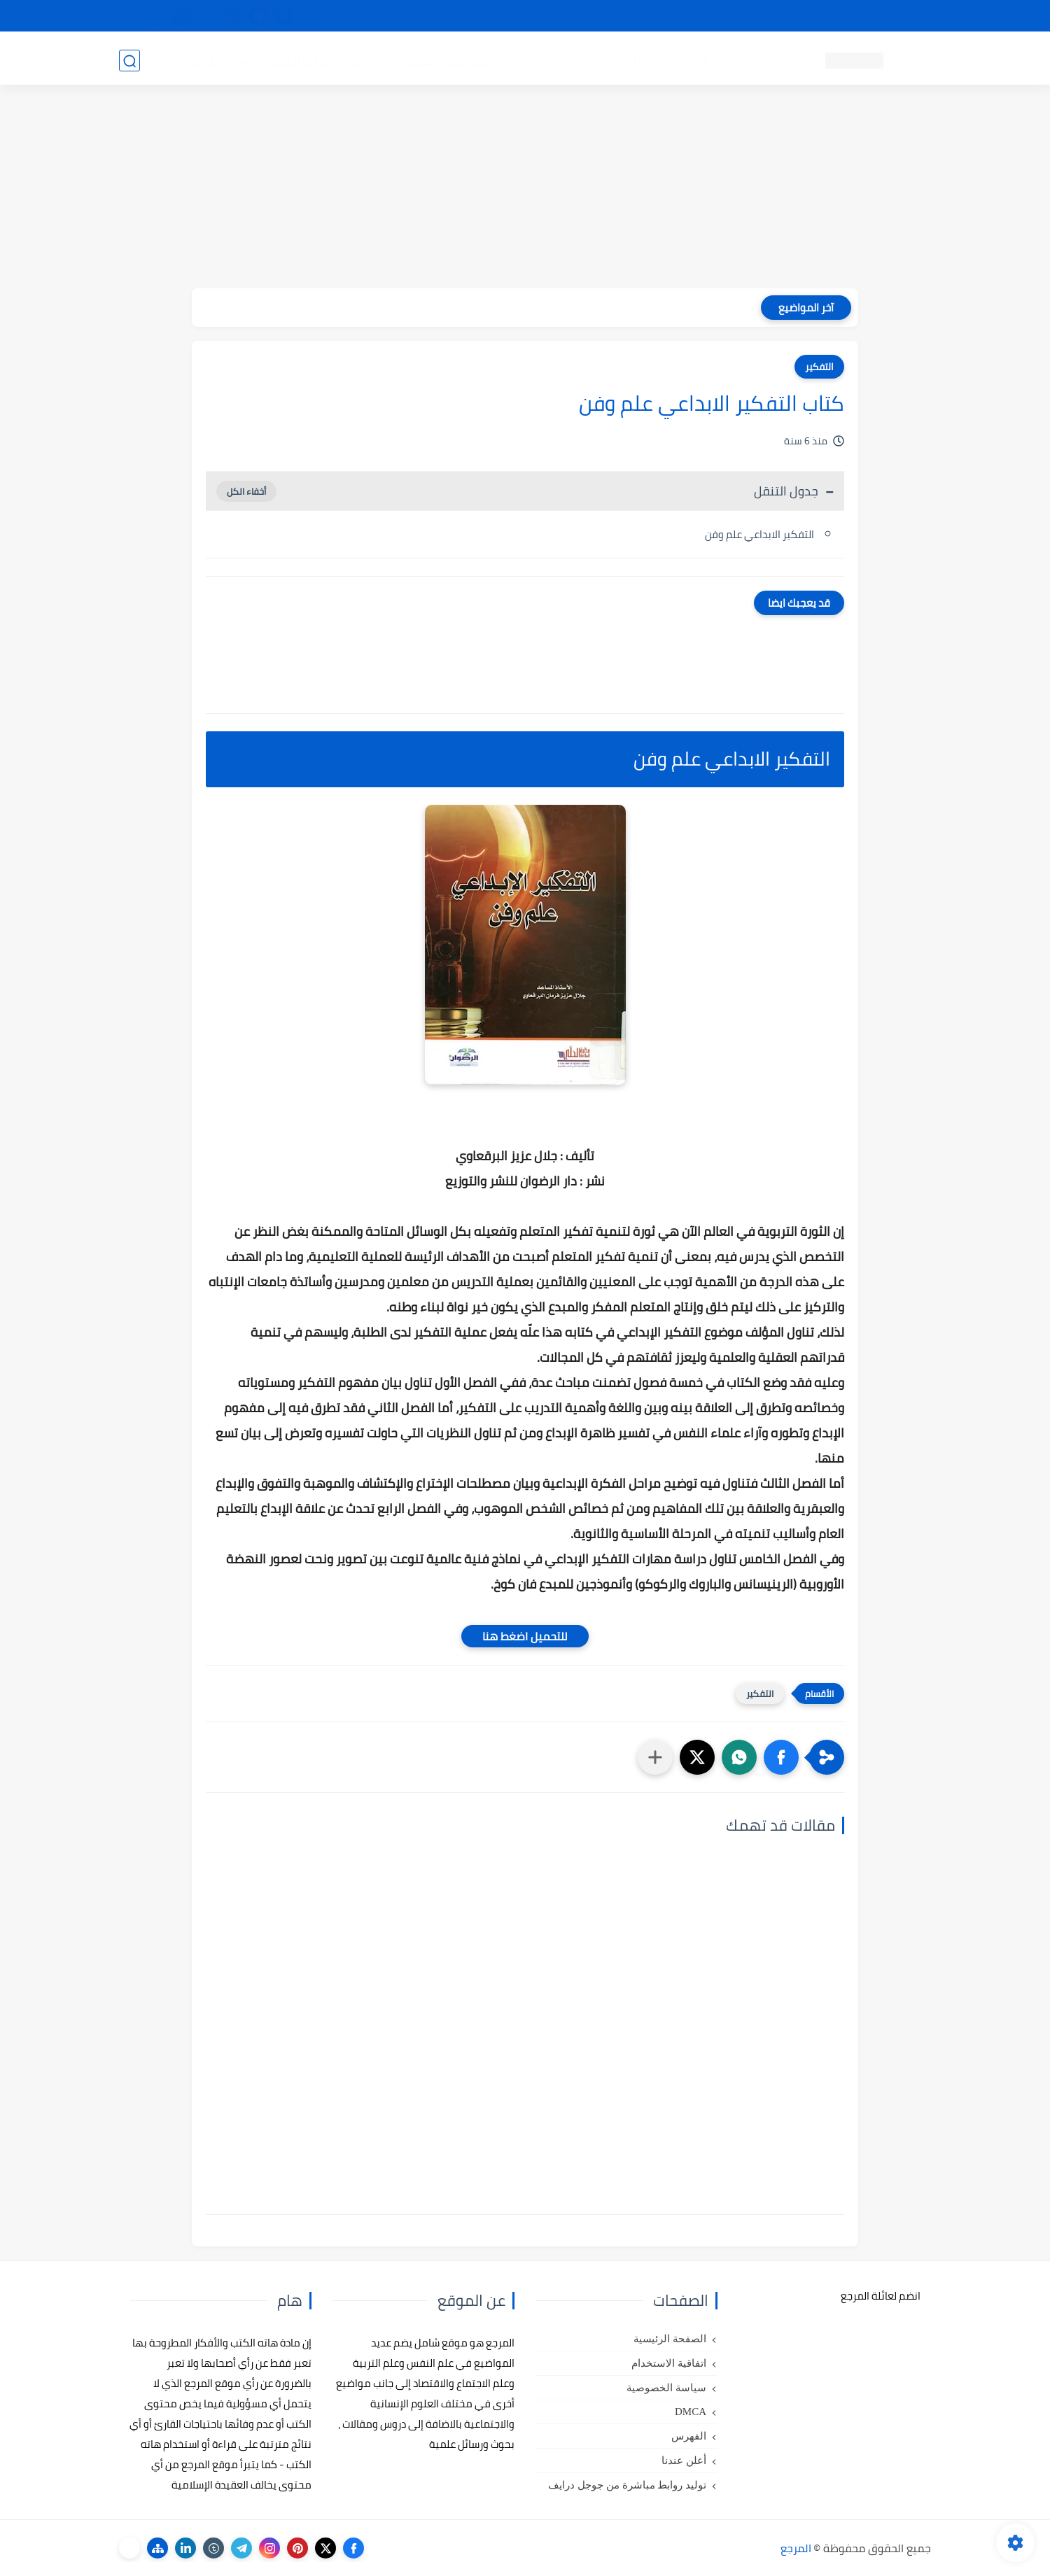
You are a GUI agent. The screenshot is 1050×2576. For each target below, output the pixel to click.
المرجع (795, 2548)
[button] (781, 1757)
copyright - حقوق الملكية (488, 16)
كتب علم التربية (628, 60)
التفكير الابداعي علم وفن (759, 534)
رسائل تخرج (366, 60)
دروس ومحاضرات (217, 60)
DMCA (690, 2411)
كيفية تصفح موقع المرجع (809, 16)
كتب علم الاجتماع (539, 60)
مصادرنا (681, 16)
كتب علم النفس (714, 60)
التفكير (819, 367)
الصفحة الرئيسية (670, 2338)
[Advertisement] (525, 190)
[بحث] (129, 60)
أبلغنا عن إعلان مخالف (604, 16)
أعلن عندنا (684, 2460)
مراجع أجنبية (300, 60)
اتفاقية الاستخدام (668, 2363)
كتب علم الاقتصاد (445, 60)
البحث (726, 16)
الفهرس (688, 2436)
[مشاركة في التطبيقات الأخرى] (655, 1757)
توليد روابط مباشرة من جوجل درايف (627, 2485)
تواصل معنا (902, 16)
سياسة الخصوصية (666, 2387)
